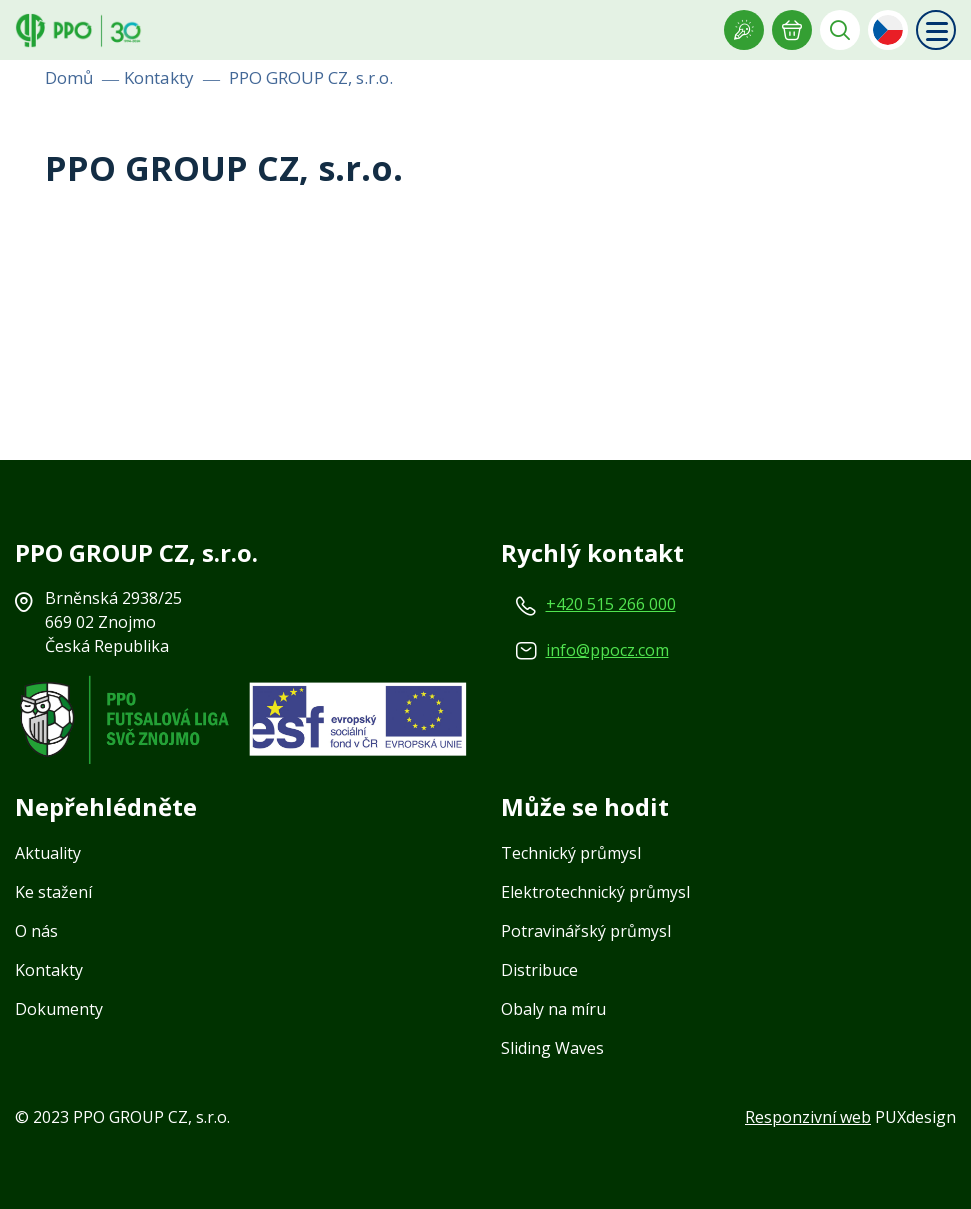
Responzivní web (808, 1117)
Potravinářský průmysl (586, 931)
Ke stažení (53, 892)
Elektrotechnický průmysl (595, 892)
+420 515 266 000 (611, 604)
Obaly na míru (553, 1009)
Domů (69, 77)
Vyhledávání (840, 30)
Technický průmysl (571, 853)
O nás (36, 931)
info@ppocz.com (607, 650)
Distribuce (539, 970)
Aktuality (48, 853)
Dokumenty (59, 1009)
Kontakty (159, 77)
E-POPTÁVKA (792, 30)
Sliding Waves (552, 1048)
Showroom (744, 30)
